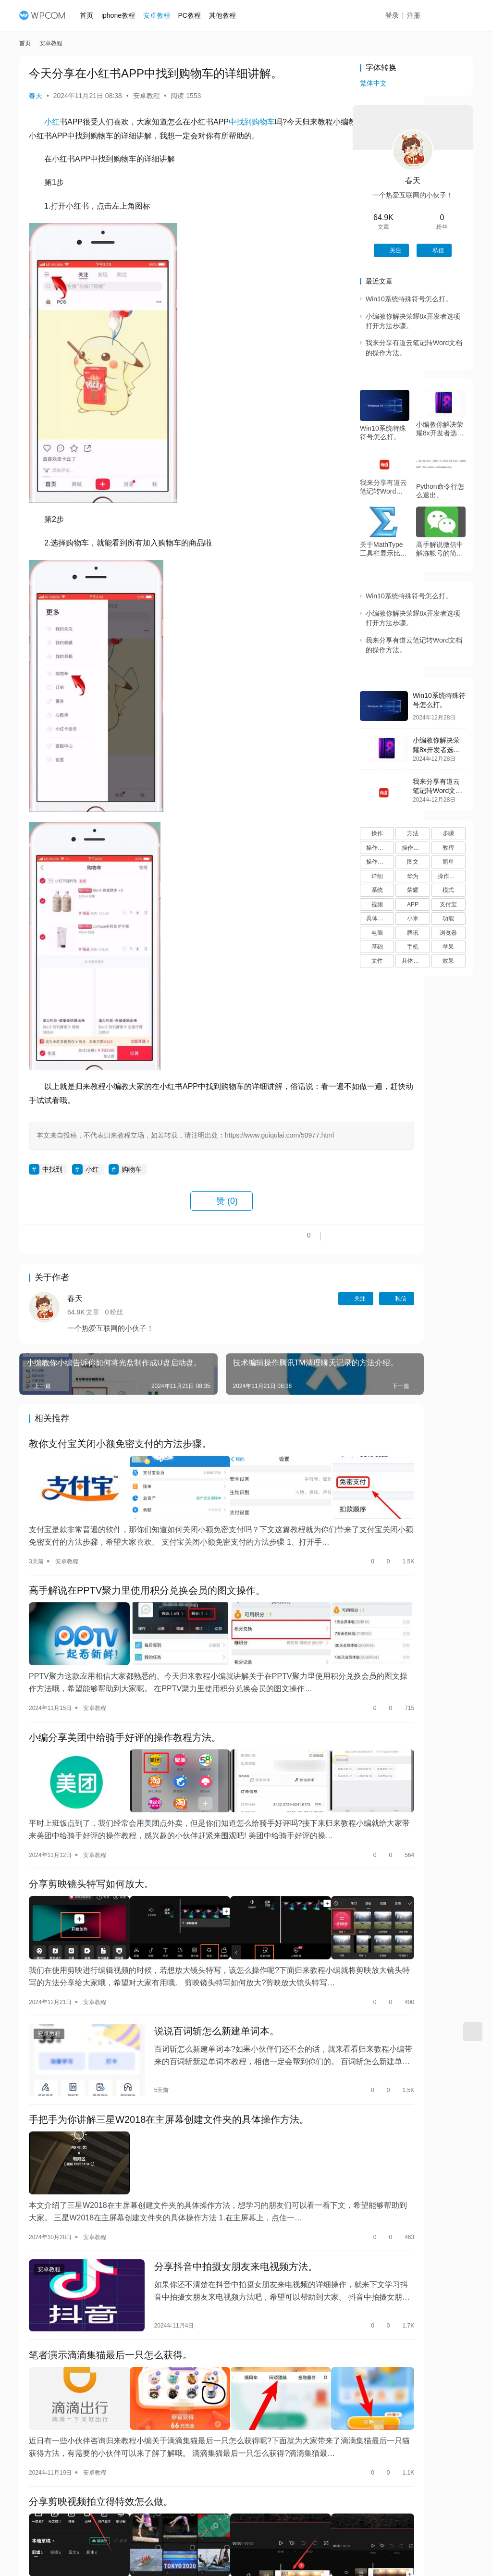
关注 (275, 1324)
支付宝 (448, 904)
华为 (412, 876)
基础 (377, 946)
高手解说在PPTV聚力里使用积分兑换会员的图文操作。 (147, 1604)
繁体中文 (373, 83)
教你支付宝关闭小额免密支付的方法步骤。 (120, 1471)
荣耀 (412, 890)
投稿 (455, 15)
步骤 (448, 833)
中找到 (240, 122)
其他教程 (228, 15)
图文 (412, 861)
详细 (377, 876)
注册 (424, 15)
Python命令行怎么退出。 (440, 491)
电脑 (377, 932)
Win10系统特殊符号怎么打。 (409, 299)
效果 (448, 960)
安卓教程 (162, 15)
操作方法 (377, 847)
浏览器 (448, 932)
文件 (377, 960)
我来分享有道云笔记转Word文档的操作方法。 (383, 487)
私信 (316, 1324)
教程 (448, 847)
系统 (377, 890)
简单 (448, 861)
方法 (412, 833)
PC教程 (195, 15)
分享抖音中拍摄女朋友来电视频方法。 (211, 2222)
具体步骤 (377, 918)
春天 (35, 95)
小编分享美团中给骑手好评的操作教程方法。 (125, 1738)
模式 (448, 890)
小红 (52, 122)
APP (412, 904)
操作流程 (377, 861)
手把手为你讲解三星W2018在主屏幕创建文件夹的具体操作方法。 (169, 2088)
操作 (377, 833)
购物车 (263, 122)
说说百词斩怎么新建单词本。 (192, 2006)
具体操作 (413, 960)
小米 (412, 918)
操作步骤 (413, 847)
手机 (412, 946)
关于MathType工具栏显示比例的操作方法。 (383, 549)
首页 (92, 15)
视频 (377, 904)
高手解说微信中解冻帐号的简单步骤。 (439, 549)
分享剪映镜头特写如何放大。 (91, 1872)
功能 (448, 918)
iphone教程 (124, 15)
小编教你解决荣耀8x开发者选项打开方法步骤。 (440, 429)
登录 (402, 15)
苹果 (448, 946)
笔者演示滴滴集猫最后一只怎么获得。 (110, 2305)
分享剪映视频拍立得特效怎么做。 (101, 2438)
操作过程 (449, 876)
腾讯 (412, 932)
